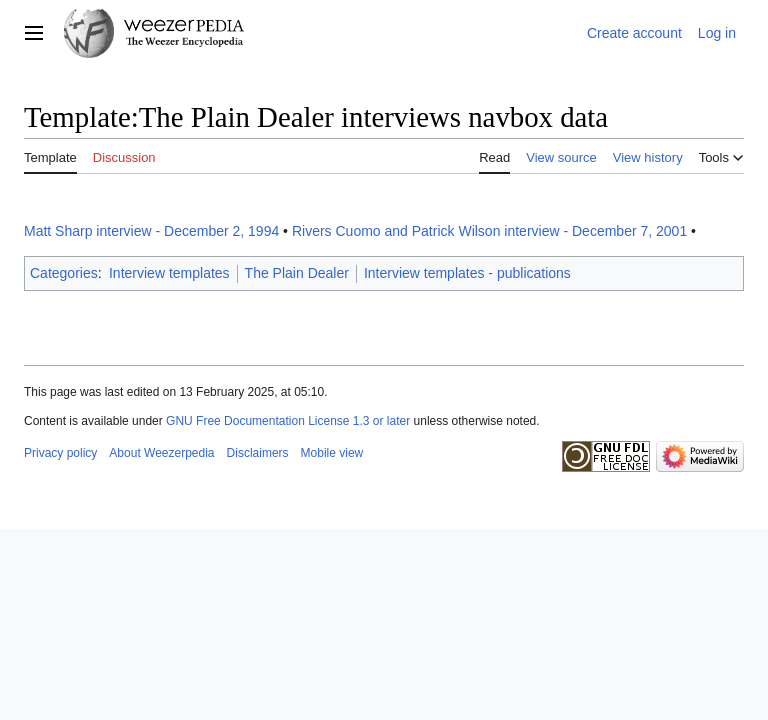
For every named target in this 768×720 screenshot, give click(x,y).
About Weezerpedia (161, 453)
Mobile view (332, 453)
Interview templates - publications (467, 273)
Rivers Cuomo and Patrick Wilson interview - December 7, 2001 (489, 231)
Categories (64, 273)
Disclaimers (258, 453)
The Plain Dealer (297, 273)
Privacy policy (60, 453)
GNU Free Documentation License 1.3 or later (288, 421)
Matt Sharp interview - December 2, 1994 (151, 231)
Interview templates (169, 273)
